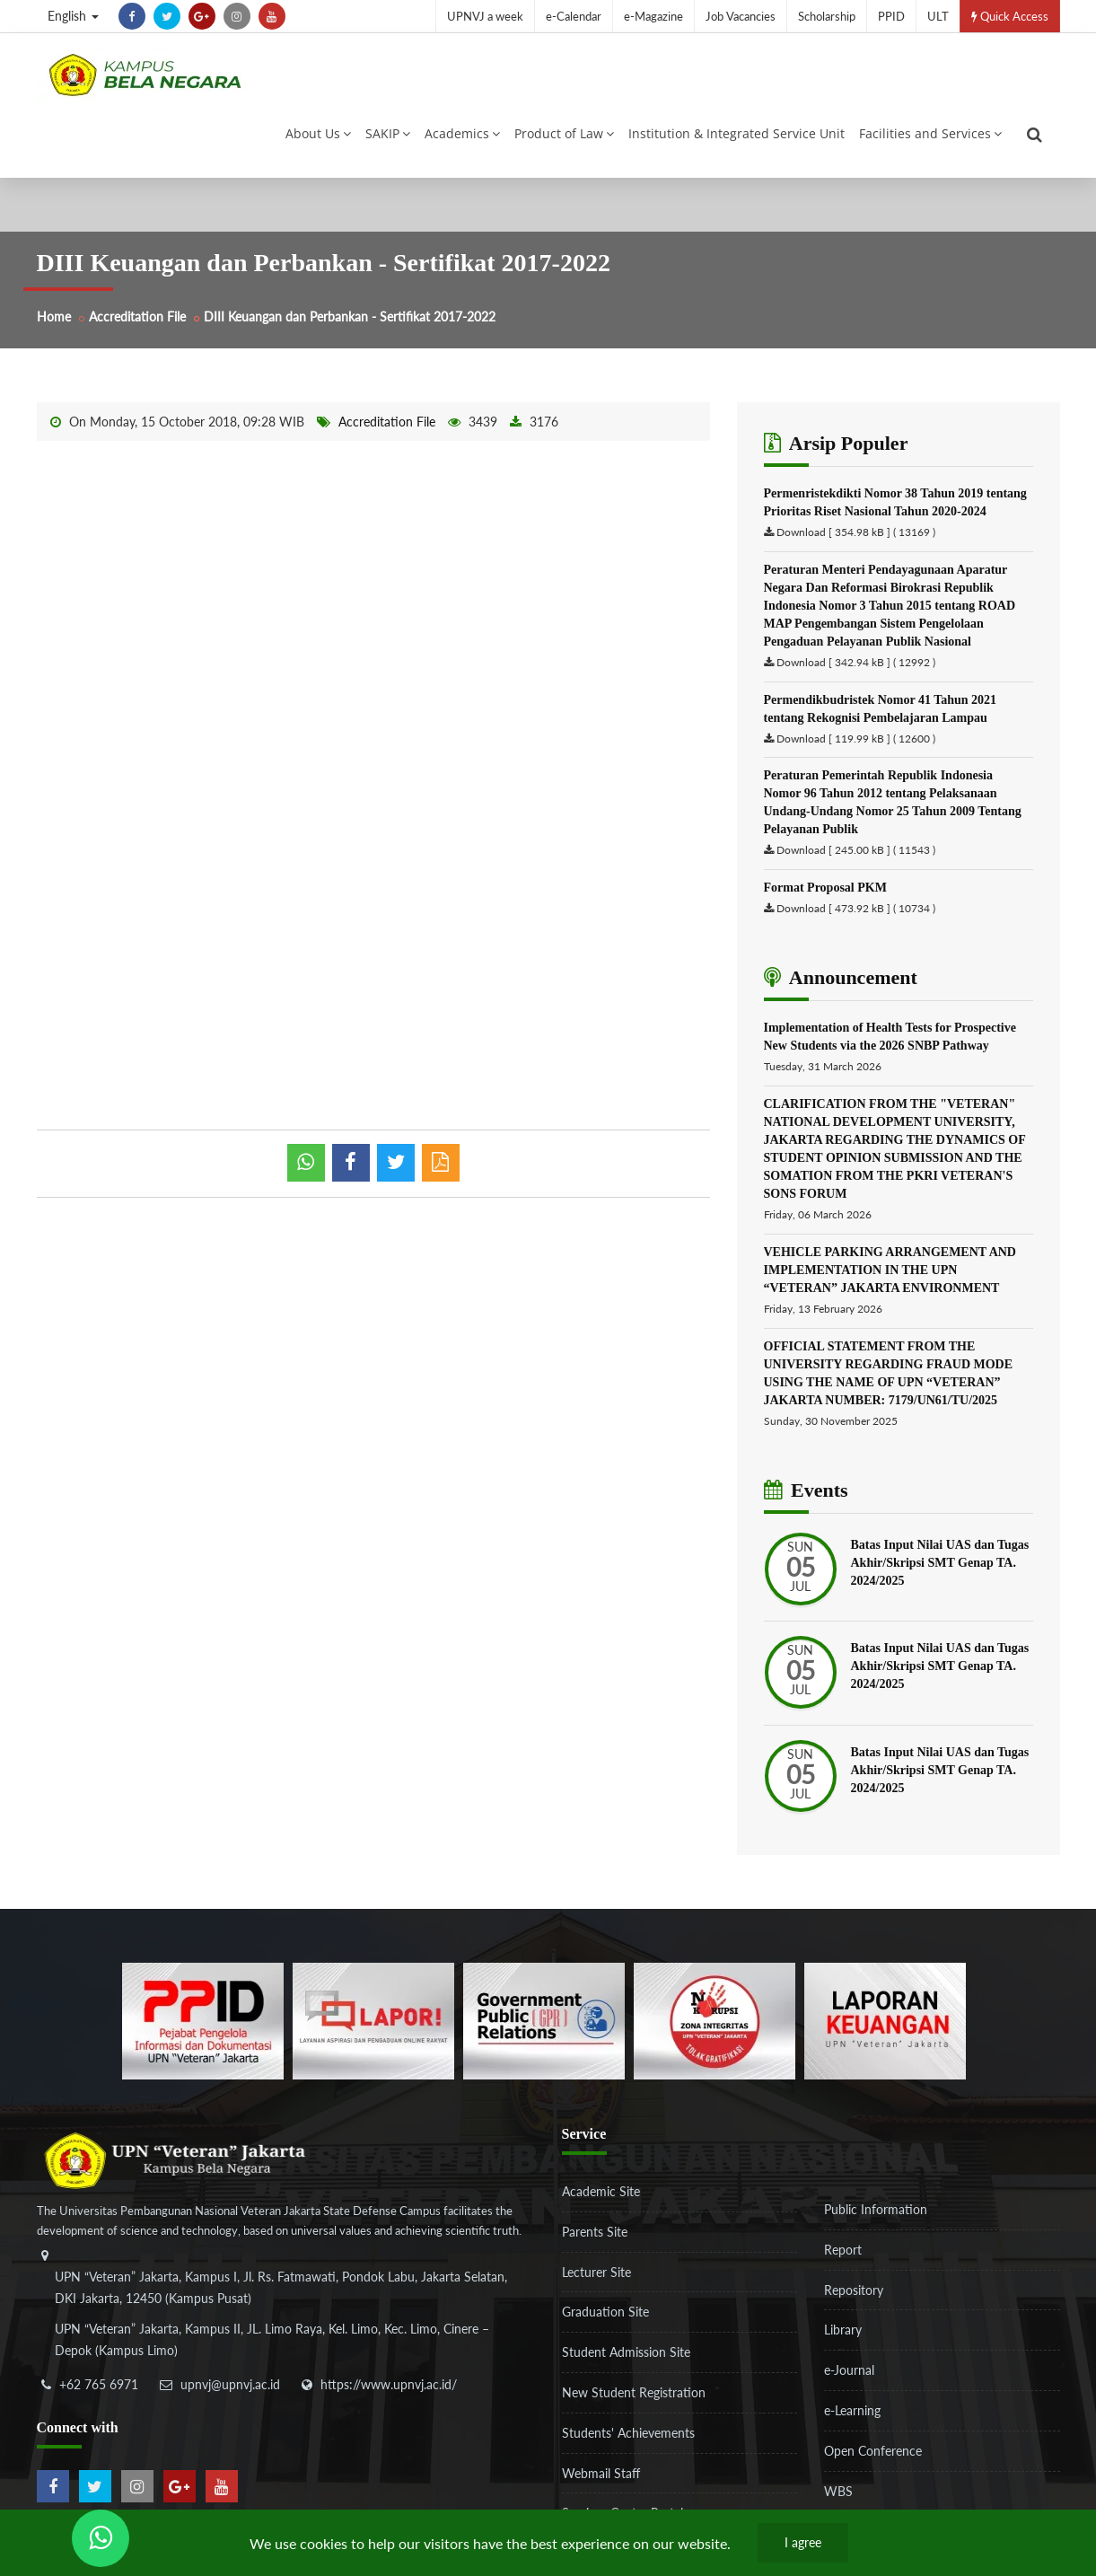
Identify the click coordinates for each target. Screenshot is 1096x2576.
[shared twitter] (396, 1163)
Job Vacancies (741, 16)
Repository (853, 2290)
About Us (318, 133)
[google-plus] (202, 16)
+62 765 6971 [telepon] (98, 2384)
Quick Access (1009, 16)
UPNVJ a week (485, 16)
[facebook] (131, 16)
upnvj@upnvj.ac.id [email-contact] (230, 2384)
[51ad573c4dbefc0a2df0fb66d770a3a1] (714, 2019)
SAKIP (387, 133)
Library (843, 2329)
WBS (838, 2491)
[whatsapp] (306, 1163)
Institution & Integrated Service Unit (736, 133)
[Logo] (144, 74)
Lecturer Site (596, 2272)
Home (54, 316)
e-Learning (852, 2410)
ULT (938, 16)
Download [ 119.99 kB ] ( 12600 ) (855, 738)
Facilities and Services (930, 133)
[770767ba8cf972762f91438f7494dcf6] (885, 2019)
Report (843, 2249)
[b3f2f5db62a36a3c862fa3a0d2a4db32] (373, 2019)
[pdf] (441, 1163)
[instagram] (237, 16)
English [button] (73, 15)
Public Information (875, 2209)
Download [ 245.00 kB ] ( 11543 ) (855, 850)
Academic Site (601, 2191)
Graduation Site (605, 2311)
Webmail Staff (601, 2473)
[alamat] (283, 2315)
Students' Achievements (628, 2432)
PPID (891, 16)
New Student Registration (634, 2392)
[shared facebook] (351, 1163)
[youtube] (272, 16)
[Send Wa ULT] (100, 2538)
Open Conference (873, 2450)
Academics (462, 133)
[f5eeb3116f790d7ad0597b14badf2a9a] (544, 2019)
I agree (803, 2542)
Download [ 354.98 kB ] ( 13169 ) (855, 532)
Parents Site (594, 2231)
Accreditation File (137, 316)
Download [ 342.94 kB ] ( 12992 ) (855, 662)
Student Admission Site (626, 2352)
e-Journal (849, 2370)
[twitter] (166, 16)
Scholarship (826, 16)
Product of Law (564, 133)
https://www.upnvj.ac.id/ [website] (388, 2384)
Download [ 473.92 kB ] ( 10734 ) (855, 908)
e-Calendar (573, 16)
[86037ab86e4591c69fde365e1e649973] (203, 2019)
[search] (1034, 135)
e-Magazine (653, 16)
